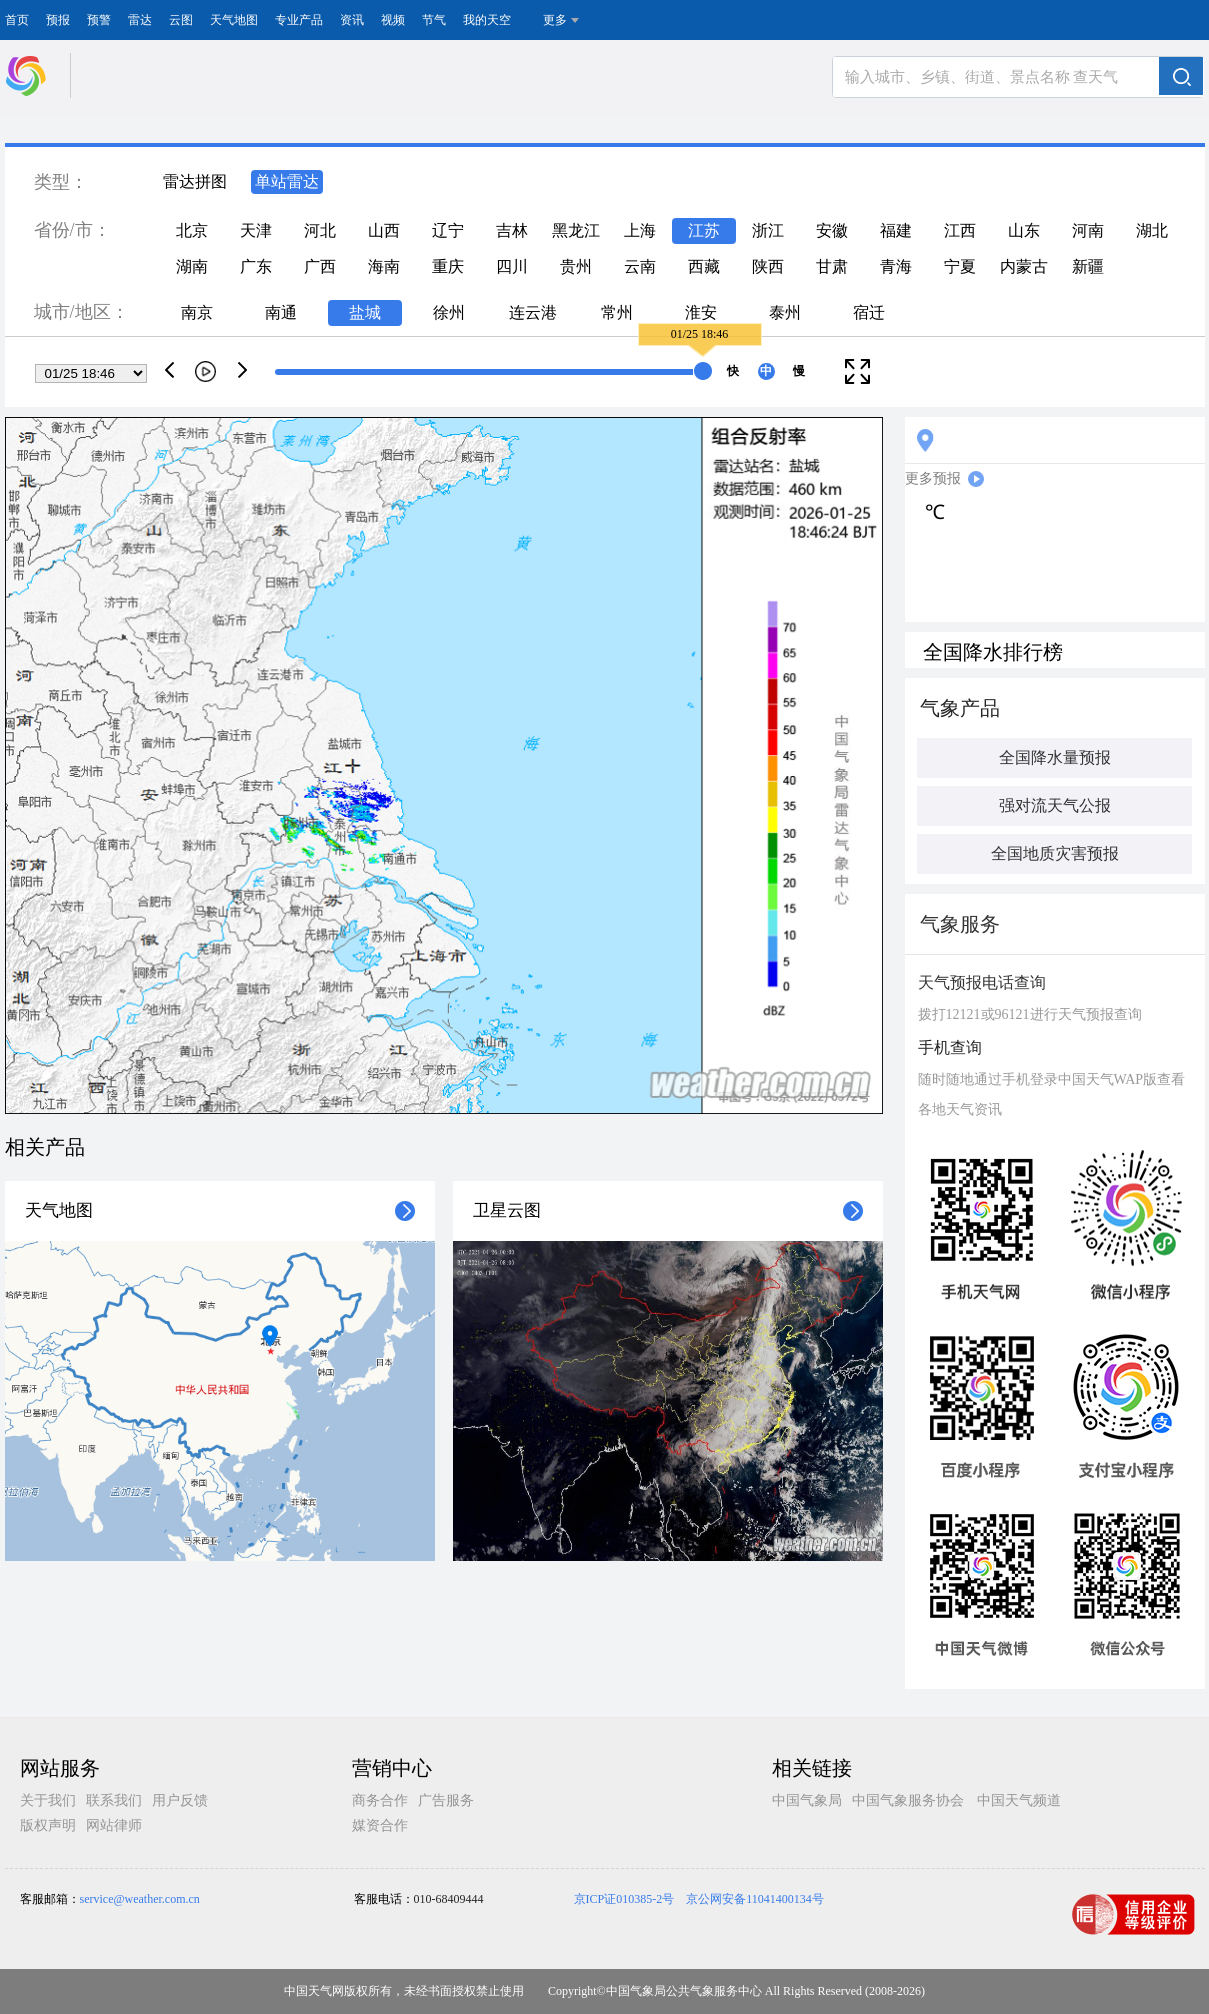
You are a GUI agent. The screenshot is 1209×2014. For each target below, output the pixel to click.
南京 (197, 312)
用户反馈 (180, 1800)
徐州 (449, 312)
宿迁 (869, 312)
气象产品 (960, 708)
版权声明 (48, 1825)
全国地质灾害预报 (1055, 853)
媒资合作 (380, 1825)
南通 (281, 312)
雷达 (140, 20)
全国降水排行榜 (993, 652)
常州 (617, 312)
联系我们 (114, 1800)
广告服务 (446, 1800)
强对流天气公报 (1055, 805)
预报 (58, 20)
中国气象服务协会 (908, 1800)
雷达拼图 (195, 181)
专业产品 (299, 20)
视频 (393, 20)
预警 (99, 20)
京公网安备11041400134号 (755, 1899)
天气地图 (234, 20)
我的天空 (487, 20)
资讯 (352, 20)
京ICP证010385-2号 (624, 1899)
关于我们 (48, 1800)
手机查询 (950, 1047)
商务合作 (380, 1800)
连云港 (533, 312)
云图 (181, 20)
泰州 (785, 312)
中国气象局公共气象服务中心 (684, 1991)
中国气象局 (807, 1800)
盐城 (365, 312)
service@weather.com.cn (140, 1899)
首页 (17, 20)
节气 (434, 20)
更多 (555, 20)
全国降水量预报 (1055, 757)
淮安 (701, 312)
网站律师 (114, 1825)
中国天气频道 (1019, 1800)
